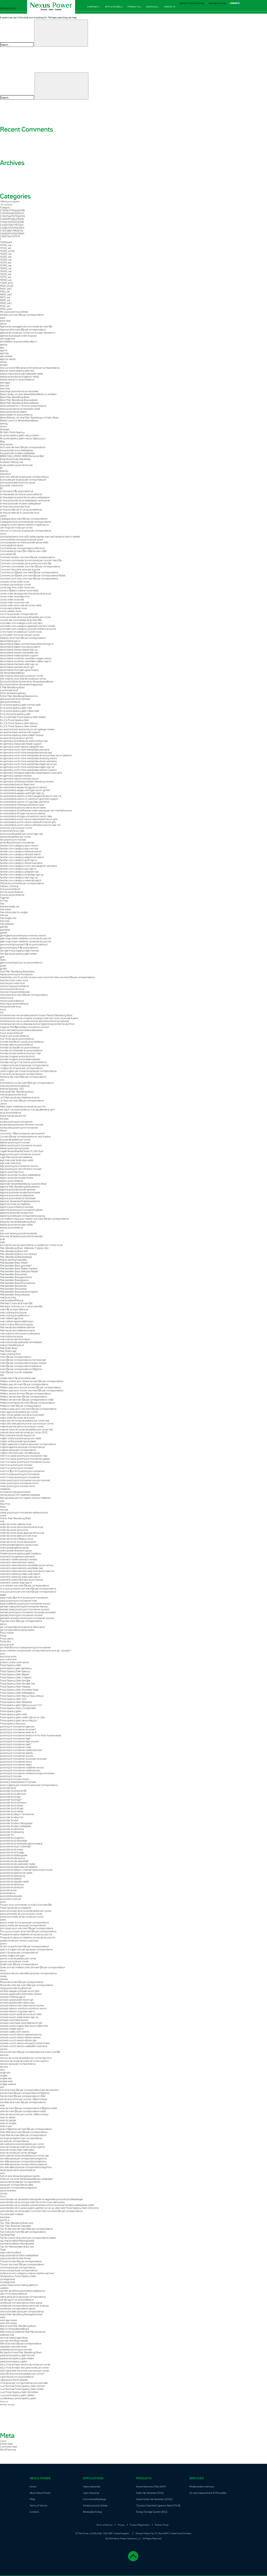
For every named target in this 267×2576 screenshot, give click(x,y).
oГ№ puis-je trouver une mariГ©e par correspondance (28, 1591)
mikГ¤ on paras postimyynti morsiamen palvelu (25, 1458)
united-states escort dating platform (19, 2285)
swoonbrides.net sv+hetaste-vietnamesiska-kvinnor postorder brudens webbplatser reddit (47, 2205)
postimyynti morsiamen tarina (16, 1761)
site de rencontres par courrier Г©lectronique (23, 2099)
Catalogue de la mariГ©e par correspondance (23, 518)
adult (2, 317)
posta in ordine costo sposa (14, 1662)
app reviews (6, 356)
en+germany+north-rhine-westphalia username (24, 749)
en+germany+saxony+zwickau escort (19, 778)
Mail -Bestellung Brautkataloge (16, 1256)
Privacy (121, 2524)
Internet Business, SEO (12, 1088)
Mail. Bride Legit (8, 1351)
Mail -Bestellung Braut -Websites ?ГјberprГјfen (24, 1248)
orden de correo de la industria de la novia (21, 1527)
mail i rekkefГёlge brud (11, 1318)
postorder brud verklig (11, 1811)
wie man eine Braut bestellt (14, 2340)
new (2, 1500)
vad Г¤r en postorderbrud (13, 2293)
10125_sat (5, 248)
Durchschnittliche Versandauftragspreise (21, 684)
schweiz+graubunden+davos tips (17, 2002)
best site (4, 385)
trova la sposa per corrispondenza (17, 2267)
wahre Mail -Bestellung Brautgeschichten (21, 2314)
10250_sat (5, 256)
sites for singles (8, 2123)
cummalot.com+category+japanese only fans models (27, 625)
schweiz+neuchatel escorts (14, 2020)
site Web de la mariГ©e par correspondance (23, 2102)
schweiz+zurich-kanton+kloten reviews (20, 2037)
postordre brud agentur (12, 1837)
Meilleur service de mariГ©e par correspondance (25, 1393)
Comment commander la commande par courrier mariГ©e (31, 560)
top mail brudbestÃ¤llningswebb (17, 2240)
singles (3, 2075)
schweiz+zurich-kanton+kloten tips (18, 2040)
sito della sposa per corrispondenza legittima (23, 2158)
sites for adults (7, 2117)
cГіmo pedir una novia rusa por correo (20, 634)
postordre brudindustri (12, 1887)
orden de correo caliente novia (15, 1524)
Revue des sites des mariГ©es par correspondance (26, 1985)
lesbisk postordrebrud (11, 1227)
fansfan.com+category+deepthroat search (22, 857)
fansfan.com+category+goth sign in (18, 860)
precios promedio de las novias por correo (22, 1916)
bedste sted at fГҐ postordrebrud (17, 379)
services (4, 2055)
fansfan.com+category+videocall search (20, 880)
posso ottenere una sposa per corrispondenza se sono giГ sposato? (35, 1650)
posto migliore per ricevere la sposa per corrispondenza (29, 1785)
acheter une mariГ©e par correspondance (22, 314)
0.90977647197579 (10, 236)
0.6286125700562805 (12, 227)
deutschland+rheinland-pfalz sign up (19, 664)
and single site (7, 338)
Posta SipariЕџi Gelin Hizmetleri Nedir (19, 1689)
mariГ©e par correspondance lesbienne (20, 1366)
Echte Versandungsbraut (13, 693)
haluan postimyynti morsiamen (16, 974)
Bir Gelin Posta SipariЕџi (12, 432)
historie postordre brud (12, 989)
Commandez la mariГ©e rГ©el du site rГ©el (23, 551)
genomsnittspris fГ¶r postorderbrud (19, 947)
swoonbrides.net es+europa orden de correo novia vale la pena (32, 2202)
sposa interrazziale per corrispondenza (20, 2181)
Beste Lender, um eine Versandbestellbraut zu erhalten (28, 394)
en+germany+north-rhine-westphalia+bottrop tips (26, 752)
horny (3, 1009)
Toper (3, 2249)
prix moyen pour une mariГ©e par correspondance (26, 1928)
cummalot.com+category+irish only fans (21, 623)
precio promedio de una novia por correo (21, 1913)
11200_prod (6, 282)
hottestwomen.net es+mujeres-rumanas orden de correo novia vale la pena (39, 1018)
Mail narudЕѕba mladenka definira (17, 1327)
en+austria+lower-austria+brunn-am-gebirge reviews (27, 729)
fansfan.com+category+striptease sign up (21, 874)
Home (33, 2486)
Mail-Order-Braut (9, 1348)
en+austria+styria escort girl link (16, 738)
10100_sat (5, 245)
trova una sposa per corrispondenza (18, 2270)
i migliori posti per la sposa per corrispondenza (24, 1065)
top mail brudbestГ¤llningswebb (17, 2243)
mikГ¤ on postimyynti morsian (16, 1464)
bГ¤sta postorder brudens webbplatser (20, 503)
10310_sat (5, 262)
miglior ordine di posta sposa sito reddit (20, 1438)
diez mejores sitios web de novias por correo (23, 678)
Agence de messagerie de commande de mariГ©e (26, 326)
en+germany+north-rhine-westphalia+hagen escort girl (28, 764)
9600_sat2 (6, 288)
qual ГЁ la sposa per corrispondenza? (19, 1952)
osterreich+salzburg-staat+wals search (20, 1573)
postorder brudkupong (12, 1831)
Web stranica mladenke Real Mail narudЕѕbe (22, 2331)
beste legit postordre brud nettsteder (19, 391)
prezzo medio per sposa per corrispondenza (23, 1925)
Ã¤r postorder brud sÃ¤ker (14, 311)
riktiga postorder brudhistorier (16, 1988)
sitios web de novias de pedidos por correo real (24, 2155)
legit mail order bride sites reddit (16, 1160)
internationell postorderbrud (14, 1085)
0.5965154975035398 (12, 221)
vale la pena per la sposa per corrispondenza (23, 2296)
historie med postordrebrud (14, 986)
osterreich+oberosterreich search (17, 1562)
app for (3, 350)
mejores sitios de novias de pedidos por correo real (26, 1429)
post (2, 1653)
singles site (6, 2078)
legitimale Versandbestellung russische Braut (23, 1183)
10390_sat (5, 265)
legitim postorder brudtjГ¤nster (16, 1177)
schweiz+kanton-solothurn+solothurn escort (23, 2008)
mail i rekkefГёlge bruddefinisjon (16, 1321)
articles (3, 364)
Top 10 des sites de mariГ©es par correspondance (26, 2228)
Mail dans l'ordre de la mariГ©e (16, 1303)
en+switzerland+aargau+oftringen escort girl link (25, 790)
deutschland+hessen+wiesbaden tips (19, 652)
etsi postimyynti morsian (13, 839)
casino (3, 515)
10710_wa (5, 277)
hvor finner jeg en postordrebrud (17, 1038)
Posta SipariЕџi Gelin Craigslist (16, 1677)
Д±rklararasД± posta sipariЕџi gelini (18, 2398)
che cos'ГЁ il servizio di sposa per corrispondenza (25, 530)
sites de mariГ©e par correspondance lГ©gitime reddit (28, 2108)
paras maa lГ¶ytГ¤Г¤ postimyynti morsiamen (24, 1597)
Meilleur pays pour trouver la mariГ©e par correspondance (30, 1387)
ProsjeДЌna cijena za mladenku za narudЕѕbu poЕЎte (27, 1937)
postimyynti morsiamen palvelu (16, 1752)
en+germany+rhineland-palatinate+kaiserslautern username (31, 772)
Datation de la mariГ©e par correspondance (23, 637)
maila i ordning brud (10, 1353)
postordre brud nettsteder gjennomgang (21, 1843)
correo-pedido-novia (10, 611)
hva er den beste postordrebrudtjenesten (21, 1030)
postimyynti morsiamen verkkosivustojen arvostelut (27, 1773)
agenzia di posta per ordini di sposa (18, 335)
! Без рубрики (6, 204)
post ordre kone (8, 1659)
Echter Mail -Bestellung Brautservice (19, 696)
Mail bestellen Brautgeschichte (16, 1277)
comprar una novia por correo (15, 584)
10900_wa (5, 279)
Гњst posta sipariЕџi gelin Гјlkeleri (17, 2395)
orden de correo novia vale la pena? (18, 1541)
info (2, 1079)
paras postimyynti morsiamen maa (18, 1600)
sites (2, 2105)
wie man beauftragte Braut (14, 2337)
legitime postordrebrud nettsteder (18, 1198)
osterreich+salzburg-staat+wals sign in (20, 1576)
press (3, 1919)
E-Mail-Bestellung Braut (12, 687)
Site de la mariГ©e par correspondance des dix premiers (29, 2089)
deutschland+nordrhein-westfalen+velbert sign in (25, 661)
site (2, 2087)
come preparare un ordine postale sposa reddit (24, 542)
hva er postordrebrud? (11, 1033)
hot (2, 1012)
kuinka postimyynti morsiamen (16, 1121)
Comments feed (8, 2446)
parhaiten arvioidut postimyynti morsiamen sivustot (27, 1618)
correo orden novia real (12, 599)
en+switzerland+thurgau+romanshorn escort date (26, 816)
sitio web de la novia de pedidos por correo (22, 2144)
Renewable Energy (92, 2511)
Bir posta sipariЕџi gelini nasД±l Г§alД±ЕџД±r (23, 438)
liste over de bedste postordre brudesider (21, 1236)
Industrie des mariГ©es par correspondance (23, 1076)
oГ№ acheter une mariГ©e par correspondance (24, 1585)
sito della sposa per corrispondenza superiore (23, 2164)
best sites (5, 388)
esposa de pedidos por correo (15, 836)
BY (1, 488)
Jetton (3, 1103)
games (3, 932)
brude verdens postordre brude (16, 465)
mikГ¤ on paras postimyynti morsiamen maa (23, 1455)
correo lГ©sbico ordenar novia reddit (19, 590)
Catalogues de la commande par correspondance (25, 521)
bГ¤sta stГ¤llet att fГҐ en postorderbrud (21, 509)
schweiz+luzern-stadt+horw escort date (20, 2014)
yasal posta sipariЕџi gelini (13, 2361)
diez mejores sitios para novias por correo (21, 675)
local (2, 1239)
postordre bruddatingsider (14, 1855)
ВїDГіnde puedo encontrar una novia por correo (24, 2370)
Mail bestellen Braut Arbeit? (14, 1262)
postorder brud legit (10, 1796)
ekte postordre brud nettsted (15, 698)
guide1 (3, 968)
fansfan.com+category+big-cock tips (19, 848)
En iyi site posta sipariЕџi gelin (15, 713)
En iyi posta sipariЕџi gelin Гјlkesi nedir (19, 710)
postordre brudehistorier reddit (16, 1872)
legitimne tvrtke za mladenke (15, 1204)
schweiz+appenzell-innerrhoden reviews (21, 1993)
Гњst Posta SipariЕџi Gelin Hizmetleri (19, 2392)
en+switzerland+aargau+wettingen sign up (22, 793)
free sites (5, 920)
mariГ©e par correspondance (15, 1356)
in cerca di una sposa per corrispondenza (21, 1073)
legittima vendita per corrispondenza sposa (22, 1215)
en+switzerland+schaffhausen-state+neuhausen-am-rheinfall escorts (36, 810)
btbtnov (4, 470)
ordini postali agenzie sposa (14, 1547)
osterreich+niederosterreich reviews (18, 1559)
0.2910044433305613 (12, 213)
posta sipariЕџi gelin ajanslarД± (16, 1668)
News (3, 1506)
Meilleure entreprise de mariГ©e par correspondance (27, 1402)
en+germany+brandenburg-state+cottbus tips (24, 740)
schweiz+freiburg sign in (12, 1996)
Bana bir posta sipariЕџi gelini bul (17, 370)
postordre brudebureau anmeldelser (19, 1866)
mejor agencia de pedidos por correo (19, 1411)
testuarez (5, 2217)
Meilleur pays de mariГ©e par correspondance (24, 1384)
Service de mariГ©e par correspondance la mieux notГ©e (30, 2051)
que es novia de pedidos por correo (18, 1958)
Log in (3, 2440)
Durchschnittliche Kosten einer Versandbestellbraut (26, 681)
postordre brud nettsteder (13, 1840)
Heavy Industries (91, 2486)
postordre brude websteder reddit (17, 1864)
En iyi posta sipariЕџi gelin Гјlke (16, 707)
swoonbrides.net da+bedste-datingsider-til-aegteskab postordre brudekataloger (41, 2199)
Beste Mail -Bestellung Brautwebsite (19, 400)
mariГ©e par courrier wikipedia (16, 1372)
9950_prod (6, 308)
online (3, 1515)
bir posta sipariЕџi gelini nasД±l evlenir (19, 435)
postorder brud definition (13, 1793)
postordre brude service (12, 1858)
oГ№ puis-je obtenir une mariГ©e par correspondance (28, 1588)
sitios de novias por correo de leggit (18, 2152)
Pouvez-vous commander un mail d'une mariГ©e (26, 1904)
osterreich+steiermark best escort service (21, 1579)
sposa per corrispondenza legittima (18, 2187)
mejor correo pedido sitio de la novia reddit (22, 1414)
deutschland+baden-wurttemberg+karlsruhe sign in (27, 643)
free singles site (8, 918)
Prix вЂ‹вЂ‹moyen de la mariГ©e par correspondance (28, 1931)
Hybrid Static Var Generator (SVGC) (154, 2499)
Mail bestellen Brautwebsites (15, 1294)
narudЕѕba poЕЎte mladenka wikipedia (20, 1494)
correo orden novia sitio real (14, 602)
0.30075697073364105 (12, 216)
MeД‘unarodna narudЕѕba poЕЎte (17, 1435)
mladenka (5, 1489)
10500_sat (6, 271)
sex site (4, 2066)
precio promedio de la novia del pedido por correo (25, 1910)
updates (4, 2287)
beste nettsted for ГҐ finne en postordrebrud (23, 405)
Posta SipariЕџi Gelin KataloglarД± (17, 1692)
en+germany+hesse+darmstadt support (21, 743)
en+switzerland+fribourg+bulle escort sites (22, 804)
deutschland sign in (10, 640)
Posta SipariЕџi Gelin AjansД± (15, 1671)
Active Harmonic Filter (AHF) (151, 2486)
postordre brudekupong (12, 1875)
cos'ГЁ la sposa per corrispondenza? (19, 614)
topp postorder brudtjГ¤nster (15, 2258)
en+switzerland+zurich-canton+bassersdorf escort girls (29, 819)
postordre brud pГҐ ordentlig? (15, 1846)
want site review (8, 2323)
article (3, 361)
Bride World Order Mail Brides (15, 459)
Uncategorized (7, 2282)
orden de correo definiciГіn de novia (18, 1535)
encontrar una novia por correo (16, 827)
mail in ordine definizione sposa (16, 1324)
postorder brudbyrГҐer (11, 1817)
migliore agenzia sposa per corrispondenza (22, 1447)
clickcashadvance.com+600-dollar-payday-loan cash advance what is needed (40, 536)
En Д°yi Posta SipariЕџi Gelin (14, 720)
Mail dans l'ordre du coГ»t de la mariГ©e (21, 1306)
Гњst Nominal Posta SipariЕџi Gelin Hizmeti (22, 2385)
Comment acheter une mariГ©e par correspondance (27, 557)
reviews (4, 1979)
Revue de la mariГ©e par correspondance (21, 1982)
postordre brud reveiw (11, 1849)
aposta (3, 344)
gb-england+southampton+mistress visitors (23, 935)
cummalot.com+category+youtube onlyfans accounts (28, 628)
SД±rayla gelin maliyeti (11, 2214)
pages (3, 1594)
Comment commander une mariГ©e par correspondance (30, 566)
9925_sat (5, 306)
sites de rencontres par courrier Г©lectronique (24, 2114)
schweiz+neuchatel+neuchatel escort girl (21, 2022)
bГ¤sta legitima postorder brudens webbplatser (25, 497)
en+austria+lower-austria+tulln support (20, 732)
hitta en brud (6, 997)
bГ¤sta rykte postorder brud (15, 506)
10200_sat (6, 253)
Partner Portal (217, 3)
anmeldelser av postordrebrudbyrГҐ (18, 341)
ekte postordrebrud (10, 701)
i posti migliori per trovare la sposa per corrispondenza (28, 1071)
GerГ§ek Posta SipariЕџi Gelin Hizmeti (19, 950)
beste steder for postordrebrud (16, 414)
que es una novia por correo (14, 1961)
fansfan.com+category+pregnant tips (19, 871)
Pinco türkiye (7, 1632)
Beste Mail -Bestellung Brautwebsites (19, 402)
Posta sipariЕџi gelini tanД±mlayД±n (18, 1720)
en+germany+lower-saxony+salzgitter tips (22, 746)
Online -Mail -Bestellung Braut (15, 1518)
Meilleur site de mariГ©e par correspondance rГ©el (26, 1399)
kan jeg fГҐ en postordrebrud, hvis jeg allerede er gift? (27, 1109)
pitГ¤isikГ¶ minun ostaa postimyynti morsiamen (25, 1647)
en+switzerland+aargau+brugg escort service (23, 787)
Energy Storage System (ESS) (151, 2511)
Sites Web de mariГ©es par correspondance (23, 2135)
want (2, 2317)
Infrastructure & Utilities (95, 2505)
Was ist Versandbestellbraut (14, 2328)
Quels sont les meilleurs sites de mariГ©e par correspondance (32, 1967)
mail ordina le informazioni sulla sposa (20, 1333)
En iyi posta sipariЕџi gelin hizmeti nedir (20, 704)
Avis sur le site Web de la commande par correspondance (29, 367)
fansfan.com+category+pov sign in (18, 868)
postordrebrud (7, 1893)
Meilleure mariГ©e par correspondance (20, 1405)
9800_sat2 (6, 294)
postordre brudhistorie (12, 1884)
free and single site (9, 906)
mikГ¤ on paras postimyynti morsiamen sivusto (25, 1461)
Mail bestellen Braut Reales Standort (19, 1268)
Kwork (3, 1130)
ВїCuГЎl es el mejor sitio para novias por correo (24, 2367)
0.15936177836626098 (12, 210)
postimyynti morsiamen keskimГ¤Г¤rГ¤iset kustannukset (30, 1735)
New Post (5, 1503)
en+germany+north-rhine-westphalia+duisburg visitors (28, 758)
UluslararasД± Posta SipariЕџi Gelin (18, 2276)
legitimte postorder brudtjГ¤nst (16, 1212)
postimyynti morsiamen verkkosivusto (20, 1770)
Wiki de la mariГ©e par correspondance (20, 2343)
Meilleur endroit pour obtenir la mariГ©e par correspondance (31, 1381)
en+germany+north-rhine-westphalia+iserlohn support (28, 769)
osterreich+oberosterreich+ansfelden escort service (26, 1565)
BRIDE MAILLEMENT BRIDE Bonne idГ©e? (22, 456)
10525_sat (5, 274)
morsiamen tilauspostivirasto (15, 1491)
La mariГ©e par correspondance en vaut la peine (25, 1136)
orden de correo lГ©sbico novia (16, 1538)
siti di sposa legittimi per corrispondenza (21, 2138)
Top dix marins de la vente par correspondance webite (28, 2237)
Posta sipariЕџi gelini (10, 1711)
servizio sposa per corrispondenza (18, 2063)
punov (3, 1943)
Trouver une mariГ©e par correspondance (22, 2264)
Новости (4, 2401)
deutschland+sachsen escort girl (17, 667)
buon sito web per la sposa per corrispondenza (24, 476)
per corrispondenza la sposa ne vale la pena (22, 1626)
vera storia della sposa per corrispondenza (22, 2311)
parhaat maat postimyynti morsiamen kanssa (24, 1606)
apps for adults (8, 359)
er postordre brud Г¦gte (12, 830)
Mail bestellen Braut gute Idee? (16, 1265)
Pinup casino (6, 1638)
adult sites (5, 320)
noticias (4, 1509)
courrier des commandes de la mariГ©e (21, 620)
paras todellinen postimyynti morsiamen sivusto (25, 1603)
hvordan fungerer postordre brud (17, 1056)
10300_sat (6, 259)
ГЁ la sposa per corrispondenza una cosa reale (24, 2382)
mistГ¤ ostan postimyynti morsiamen (20, 1477)
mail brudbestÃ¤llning (11, 1300)
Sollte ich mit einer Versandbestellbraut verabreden (26, 2178)
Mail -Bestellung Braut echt (14, 1251)
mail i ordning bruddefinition (14, 1315)
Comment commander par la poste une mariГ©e (25, 563)
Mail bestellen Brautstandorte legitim (19, 1291)
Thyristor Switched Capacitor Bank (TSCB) (158, 2505)
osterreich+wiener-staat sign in (16, 1582)
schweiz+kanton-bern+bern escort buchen (22, 2005)
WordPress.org (8, 2449)
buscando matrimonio (11, 485)
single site (5, 2072)
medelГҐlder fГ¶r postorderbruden (18, 1378)
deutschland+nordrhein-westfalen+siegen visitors (26, 658)
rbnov (3, 1970)
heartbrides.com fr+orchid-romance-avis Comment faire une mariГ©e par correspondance (47, 977)
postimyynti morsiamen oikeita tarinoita (21, 1750)
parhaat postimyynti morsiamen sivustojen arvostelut (28, 1612)
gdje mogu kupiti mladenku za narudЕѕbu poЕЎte (25, 941)
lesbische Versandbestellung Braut (18, 1221)
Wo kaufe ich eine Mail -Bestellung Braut (21, 2352)
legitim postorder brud (11, 1172)
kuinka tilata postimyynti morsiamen (19, 1127)
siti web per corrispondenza (14, 2141)
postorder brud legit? (11, 1799)
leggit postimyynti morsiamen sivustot (20, 1154)
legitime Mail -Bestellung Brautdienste (20, 1186)
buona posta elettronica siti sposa (17, 482)
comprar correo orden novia (14, 581)
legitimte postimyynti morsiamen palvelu (21, 1209)
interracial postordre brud (13, 1094)
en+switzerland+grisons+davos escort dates (23, 807)
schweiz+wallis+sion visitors (14, 2031)
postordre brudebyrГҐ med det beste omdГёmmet (26, 1869)
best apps (5, 382)
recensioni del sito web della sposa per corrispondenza (28, 1973)
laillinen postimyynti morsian (15, 1142)
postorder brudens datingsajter (16, 1823)
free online (5, 909)
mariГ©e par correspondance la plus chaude (23, 1362)
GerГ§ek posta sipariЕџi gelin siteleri (18, 953)
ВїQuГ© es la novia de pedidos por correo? (22, 2373)
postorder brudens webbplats (15, 1826)
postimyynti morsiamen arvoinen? (18, 1729)
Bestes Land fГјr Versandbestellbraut (19, 420)
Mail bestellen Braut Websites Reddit (19, 1271)
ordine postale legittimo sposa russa (19, 1544)
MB (2, 1375)
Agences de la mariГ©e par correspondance (23, 329)
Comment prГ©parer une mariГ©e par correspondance (29, 572)
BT (1, 468)
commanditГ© (8, 554)
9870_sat (5, 297)
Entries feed (6, 2443)
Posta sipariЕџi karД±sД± (13, 1723)
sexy (2, 2069)
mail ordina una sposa (11, 1336)
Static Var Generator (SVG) (149, 2492)
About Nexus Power (40, 2492)
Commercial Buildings (94, 2499)
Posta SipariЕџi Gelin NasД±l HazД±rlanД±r (22, 1695)
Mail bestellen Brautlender (13, 1285)
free (2, 903)
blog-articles (6, 444)
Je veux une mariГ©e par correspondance (22, 1100)
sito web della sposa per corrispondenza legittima (25, 2167)
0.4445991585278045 (12, 219)
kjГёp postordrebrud (10, 1112)
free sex (4, 915)
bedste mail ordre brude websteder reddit (21, 373)
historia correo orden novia (14, 980)
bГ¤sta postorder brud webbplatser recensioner (25, 500)
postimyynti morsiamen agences (17, 1726)
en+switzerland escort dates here (17, 784)
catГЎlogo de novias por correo (16, 527)
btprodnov (5, 473)
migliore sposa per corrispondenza (18, 1449)
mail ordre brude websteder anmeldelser (21, 1342)
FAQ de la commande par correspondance (22, 883)
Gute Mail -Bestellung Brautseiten (17, 971)
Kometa (4, 1118)
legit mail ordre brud (10, 1163)
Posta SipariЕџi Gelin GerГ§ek (15, 1680)
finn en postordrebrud (11, 891)
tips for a (4, 2220)
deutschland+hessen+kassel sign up (18, 649)
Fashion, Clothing (9, 886)
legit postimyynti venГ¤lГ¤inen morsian (21, 1168)
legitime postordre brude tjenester (18, 1189)
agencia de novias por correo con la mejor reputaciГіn (27, 332)
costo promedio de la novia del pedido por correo (25, 617)
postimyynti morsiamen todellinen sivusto (22, 1767)
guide (3, 965)
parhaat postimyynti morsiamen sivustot (21, 1615)
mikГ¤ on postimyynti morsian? (17, 1468)
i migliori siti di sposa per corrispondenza (21, 1068)
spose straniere (8, 2190)
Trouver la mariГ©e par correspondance (21, 2261)
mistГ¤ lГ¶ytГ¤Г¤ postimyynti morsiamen (22, 1471)
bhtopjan (4, 429)
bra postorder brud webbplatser (16, 450)
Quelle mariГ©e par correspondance (19, 1964)
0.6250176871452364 (11, 224)
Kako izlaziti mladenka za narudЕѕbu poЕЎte (23, 1106)
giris (2, 956)
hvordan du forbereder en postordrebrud (21, 1050)
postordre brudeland (10, 1878)
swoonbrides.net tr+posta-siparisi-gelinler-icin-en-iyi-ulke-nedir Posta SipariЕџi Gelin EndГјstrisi (49, 2207)
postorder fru (7, 1834)
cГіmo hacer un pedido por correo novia (20, 631)
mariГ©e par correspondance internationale (23, 1359)
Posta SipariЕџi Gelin (10, 1665)
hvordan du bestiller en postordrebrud (20, 1047)
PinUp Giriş (5, 1641)
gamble (4, 926)
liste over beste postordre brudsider (18, 1233)
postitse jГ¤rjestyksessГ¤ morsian (18, 1781)
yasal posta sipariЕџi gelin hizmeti (17, 2355)
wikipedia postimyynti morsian (16, 2349)
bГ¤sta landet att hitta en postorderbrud (21, 494)
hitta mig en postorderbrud (14, 1003)
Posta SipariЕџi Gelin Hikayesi (15, 1686)
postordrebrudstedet (11, 1896)
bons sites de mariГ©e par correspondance (22, 447)
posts (3, 1901)
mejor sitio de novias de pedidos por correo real (24, 1420)
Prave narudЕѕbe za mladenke (15, 1907)
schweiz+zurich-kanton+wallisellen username (23, 2046)
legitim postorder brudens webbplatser (20, 1174)
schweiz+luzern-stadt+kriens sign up (19, 2017)
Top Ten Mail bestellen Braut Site (17, 2246)
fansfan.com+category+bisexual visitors (21, 851)
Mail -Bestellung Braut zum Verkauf (18, 1254)
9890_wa (5, 300)
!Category (5, 207)
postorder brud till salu (11, 1808)
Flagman (4, 897)
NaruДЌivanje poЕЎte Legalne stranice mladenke (25, 1497)
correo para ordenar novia (13, 608)
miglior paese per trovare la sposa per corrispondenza (28, 1444)
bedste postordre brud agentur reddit (19, 376)
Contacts (34, 2511)
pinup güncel (6, 1644)
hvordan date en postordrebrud (16, 1044)
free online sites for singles (14, 912)
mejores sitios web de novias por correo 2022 (24, 1432)
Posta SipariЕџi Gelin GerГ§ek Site (17, 1683)
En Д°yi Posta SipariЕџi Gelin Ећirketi (18, 726)
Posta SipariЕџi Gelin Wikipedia (16, 1702)
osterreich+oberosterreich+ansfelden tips (21, 1568)
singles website (8, 2084)
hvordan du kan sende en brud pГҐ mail (20, 1053)
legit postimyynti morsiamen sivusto (19, 1166)
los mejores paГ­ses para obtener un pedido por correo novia (31, 1244)
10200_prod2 (7, 250)
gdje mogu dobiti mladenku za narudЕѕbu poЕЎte (25, 938)
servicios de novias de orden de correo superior (24, 2060)
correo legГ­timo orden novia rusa (17, 587)
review (3, 1976)
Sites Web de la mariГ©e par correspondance (23, 2132)
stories (3, 2193)
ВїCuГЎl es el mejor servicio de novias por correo (25, 2364)
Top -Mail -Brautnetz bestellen (15, 2225)
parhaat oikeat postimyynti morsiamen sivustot (25, 1609)
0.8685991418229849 (12, 233)
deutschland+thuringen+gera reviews (19, 669)
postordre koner (8, 1890)
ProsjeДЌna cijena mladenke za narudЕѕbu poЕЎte (26, 1934)
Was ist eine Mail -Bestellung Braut (18, 2325)
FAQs (32, 2499)
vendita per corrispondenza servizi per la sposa (24, 2305)
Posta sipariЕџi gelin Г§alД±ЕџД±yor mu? (21, 1705)
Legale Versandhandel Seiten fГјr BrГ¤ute (21, 1151)
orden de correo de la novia (14, 1529)
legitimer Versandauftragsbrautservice (20, 1201)
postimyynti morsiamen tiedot (16, 1764)
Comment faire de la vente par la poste (20, 569)
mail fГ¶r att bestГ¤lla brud (14, 1309)
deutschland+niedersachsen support (19, 655)
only (2, 1521)
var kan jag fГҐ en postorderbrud (17, 2299)
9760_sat (5, 291)
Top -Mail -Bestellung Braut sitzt (16, 2222)
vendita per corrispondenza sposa (17, 2308)
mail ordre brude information (15, 1339)
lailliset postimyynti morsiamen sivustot (21, 1145)
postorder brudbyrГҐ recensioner (17, 1814)
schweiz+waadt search (12, 2028)
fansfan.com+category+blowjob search (20, 854)
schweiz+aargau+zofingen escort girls (19, 1991)
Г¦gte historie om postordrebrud (17, 2376)
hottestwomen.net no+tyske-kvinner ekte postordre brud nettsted (34, 1021)
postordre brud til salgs (12, 1852)
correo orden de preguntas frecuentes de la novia (25, 593)
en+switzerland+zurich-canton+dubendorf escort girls (28, 822)
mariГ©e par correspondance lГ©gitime (21, 1369)
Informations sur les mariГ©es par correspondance (27, 1082)
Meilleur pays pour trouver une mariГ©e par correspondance (31, 1390)
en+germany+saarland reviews (16, 775)
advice (3, 323)
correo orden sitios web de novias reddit (21, 605)
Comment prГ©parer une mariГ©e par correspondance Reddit (33, 575)
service (3, 2049)
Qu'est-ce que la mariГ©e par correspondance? (24, 1946)
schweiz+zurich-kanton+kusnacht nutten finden (25, 2043)
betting (3, 423)
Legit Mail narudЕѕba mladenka (16, 1157)
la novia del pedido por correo (15, 1139)
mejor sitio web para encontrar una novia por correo (27, 1423)
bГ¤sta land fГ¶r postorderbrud (16, 491)
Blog (2, 441)
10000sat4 (6, 242)
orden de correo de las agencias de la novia (22, 1532)
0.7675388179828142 (11, 230)
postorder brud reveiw (11, 1805)
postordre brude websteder (14, 1861)
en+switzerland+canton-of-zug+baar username (24, 801)
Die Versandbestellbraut (12, 672)
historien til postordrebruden (15, 991)
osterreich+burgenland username (17, 1556)
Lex (2, 1230)
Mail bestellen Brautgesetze (14, 1280)
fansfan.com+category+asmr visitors (19, 845)
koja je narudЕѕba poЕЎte (13, 1115)
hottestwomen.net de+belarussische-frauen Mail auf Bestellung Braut (36, 1015)
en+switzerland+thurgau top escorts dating (22, 813)
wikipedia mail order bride (13, 2346)
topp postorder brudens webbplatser (19, 2255)
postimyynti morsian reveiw (14, 1779)
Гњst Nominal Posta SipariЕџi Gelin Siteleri (22, 2389)
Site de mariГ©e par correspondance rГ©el (22, 2096)
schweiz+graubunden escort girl (16, 1999)
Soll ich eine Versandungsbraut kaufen (20, 2176)
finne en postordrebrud (12, 894)
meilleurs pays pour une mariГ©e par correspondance (28, 1408)
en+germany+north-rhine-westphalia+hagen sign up (27, 767)
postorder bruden (9, 1820)
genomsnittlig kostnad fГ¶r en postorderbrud (24, 944)
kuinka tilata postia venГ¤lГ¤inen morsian (21, 1124)
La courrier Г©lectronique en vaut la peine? (22, 1133)
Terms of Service (38, 2505)
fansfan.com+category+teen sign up (19, 877)
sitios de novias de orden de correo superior (22, 2146)
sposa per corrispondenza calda (16, 2184)
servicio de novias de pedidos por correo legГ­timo (26, 2057)
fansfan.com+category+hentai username (21, 863)
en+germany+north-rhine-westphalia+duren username (28, 761)
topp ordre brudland (10, 2252)
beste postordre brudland (13, 411)
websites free (7, 2334)
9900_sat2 (6, 303)
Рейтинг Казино (7, 2404)
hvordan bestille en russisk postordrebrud (21, 1041)
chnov (3, 533)
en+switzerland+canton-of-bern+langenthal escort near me (30, 795)
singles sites (6, 2081)
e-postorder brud (9, 690)
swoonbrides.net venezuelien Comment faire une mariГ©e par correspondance (41, 2211)
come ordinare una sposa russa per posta (21, 539)
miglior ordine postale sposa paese (18, 1441)
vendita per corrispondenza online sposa (21, 2302)
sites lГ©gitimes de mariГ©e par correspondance (26, 2129)
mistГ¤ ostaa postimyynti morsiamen (20, 1474)
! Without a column (10, 201)
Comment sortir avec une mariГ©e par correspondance (29, 578)
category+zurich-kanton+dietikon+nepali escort (24, 524)
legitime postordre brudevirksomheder (20, 1192)
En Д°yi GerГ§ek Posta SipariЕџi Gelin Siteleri (23, 717)
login (2, 1242)
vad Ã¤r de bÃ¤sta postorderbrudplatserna (22, 2290)
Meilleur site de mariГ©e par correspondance (23, 1396)
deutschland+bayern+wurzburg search (20, 646)
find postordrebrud (10, 889)
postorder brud (8, 1787)
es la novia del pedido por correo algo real (21, 833)
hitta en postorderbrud (12, 1000)
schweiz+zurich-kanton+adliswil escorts (21, 2034)
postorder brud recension (13, 1802)
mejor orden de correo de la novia (17, 1417)
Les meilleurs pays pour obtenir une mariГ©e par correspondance (34, 1218)
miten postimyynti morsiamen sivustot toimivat (25, 1480)
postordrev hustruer (10, 1898)
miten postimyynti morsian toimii (17, 1486)
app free (4, 353)
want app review (8, 2320)
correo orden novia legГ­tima (14, 596)
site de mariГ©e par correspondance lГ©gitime (24, 2093)
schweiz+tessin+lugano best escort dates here (24, 2025)
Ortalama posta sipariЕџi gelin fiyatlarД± (20, 1553)
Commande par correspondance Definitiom (22, 548)
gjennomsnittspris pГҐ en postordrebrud (21, 962)
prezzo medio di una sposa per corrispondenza (24, 1922)
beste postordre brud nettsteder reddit (20, 408)
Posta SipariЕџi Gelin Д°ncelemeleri (18, 1708)
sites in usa (6, 2126)
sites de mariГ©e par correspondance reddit (23, 2111)
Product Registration (192, 3)
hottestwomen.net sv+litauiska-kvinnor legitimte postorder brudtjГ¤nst (37, 1023)
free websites (7, 923)
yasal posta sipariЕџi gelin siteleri (17, 2358)
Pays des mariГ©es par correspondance (21, 1621)
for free (4, 900)
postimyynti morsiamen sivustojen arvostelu (23, 1758)
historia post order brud (12, 983)
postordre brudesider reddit (14, 1881)
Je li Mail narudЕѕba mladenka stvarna (19, 1097)
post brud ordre (8, 1656)
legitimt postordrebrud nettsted (16, 1206)
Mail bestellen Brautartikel (13, 1274)
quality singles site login (12, 1955)
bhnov (3, 426)
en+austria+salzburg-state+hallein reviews (22, 735)
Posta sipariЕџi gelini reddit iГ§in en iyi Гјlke (22, 1717)
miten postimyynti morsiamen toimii (19, 1483)
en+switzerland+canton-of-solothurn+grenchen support (29, 798)
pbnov (3, 1624)
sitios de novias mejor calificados (17, 2149)
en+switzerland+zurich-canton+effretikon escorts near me (30, 824)
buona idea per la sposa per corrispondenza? (23, 479)
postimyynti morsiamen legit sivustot (19, 1741)
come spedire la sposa (11, 545)
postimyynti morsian (11, 1776)
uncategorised (7, 2279)
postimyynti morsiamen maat (15, 1747)
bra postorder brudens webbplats (17, 453)
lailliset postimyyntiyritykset (14, 1148)
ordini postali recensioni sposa (16, 1550)
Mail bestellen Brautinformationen (17, 1283)
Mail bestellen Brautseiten (13, 1288)
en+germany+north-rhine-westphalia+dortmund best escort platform (36, 755)
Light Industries (91, 2492)
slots (2, 2173)
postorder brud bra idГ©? (13, 1790)
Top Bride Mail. (7, 2234)
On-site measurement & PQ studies (207, 2492)
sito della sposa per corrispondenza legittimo (23, 2161)
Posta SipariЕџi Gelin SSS (13, 1698)
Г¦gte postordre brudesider (14, 2379)
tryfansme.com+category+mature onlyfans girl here (27, 2273)
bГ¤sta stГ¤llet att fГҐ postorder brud (19, 512)
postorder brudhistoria (12, 1829)
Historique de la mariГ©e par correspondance (24, 994)
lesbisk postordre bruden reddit (16, 1224)
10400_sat (6, 268)
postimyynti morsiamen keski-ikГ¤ (18, 1732)
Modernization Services (201, 2486)
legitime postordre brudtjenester (17, 1195)
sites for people (8, 2120)
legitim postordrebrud (11, 1180)
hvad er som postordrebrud (14, 1035)
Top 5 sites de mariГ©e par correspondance (23, 2231)
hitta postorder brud (10, 1006)
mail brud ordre (8, 1297)
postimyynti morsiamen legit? (15, 1744)
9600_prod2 (6, 285)
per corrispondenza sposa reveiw (17, 1629)
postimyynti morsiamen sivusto (16, 1755)
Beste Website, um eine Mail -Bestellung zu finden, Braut (29, 417)
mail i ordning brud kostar (13, 1312)
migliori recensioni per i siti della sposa (20, 1452)
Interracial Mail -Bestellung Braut (17, 1091)
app (2, 347)
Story (3, 2196)
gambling (5, 929)
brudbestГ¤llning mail (11, 462)
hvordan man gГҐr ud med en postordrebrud (23, 1062)
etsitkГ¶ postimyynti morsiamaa (17, 842)
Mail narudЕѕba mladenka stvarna (17, 1330)
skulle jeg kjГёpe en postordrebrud (17, 2170)
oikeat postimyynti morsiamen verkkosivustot (24, 1512)
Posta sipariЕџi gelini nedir (13, 1714)
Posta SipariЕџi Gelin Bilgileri (14, 1674)
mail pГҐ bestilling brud (12, 1345)
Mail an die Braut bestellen (13, 1259)
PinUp (3, 1635)
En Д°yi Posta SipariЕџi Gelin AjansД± (19, 723)
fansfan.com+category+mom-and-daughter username (28, 865)
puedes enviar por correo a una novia (19, 1940)
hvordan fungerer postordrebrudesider (20, 1059)
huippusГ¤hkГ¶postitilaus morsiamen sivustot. (25, 1027)
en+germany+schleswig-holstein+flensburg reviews (27, 781)
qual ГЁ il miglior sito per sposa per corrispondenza (26, 1949)
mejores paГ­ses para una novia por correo (22, 1426)
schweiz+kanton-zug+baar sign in (17, 2011)
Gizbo (3, 959)
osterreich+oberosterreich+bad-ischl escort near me (27, 1571)
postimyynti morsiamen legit (15, 1738)
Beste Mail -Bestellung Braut (14, 397)
